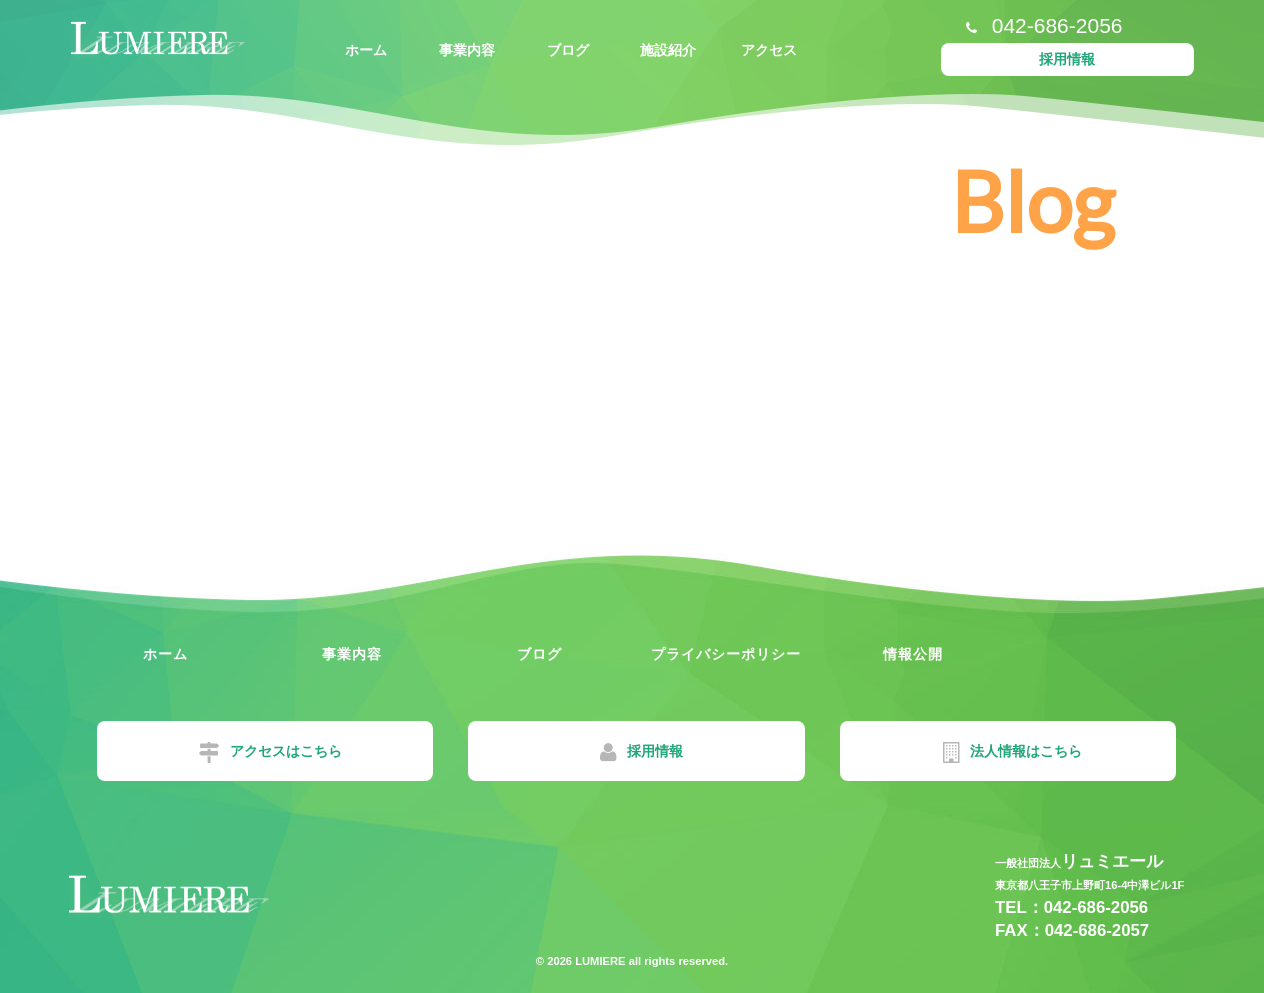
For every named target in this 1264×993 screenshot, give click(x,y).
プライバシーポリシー (726, 654)
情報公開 (913, 654)
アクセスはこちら (270, 752)
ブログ (568, 50)
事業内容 (467, 50)
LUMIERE (598, 961)
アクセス (769, 50)
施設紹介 (668, 50)
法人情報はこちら (1012, 752)
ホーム (366, 50)
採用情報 (1067, 59)
